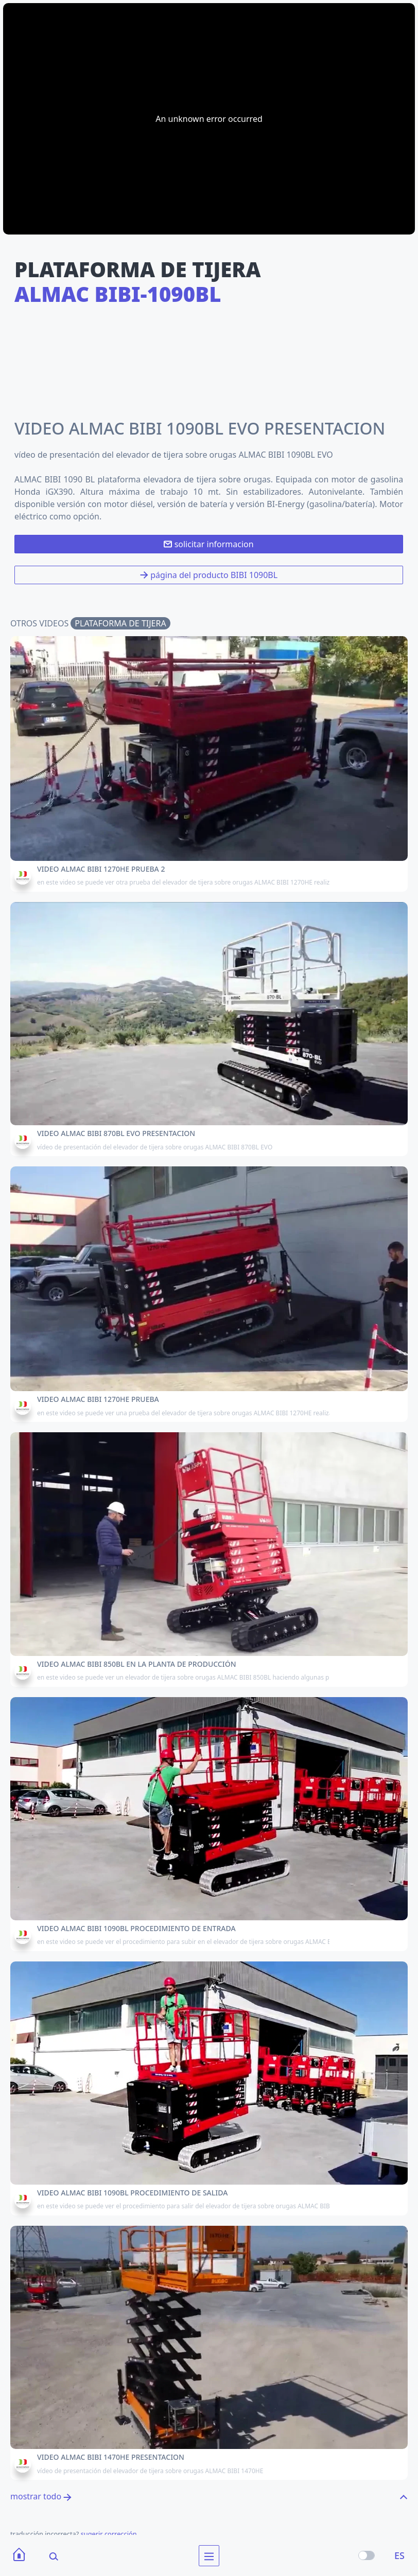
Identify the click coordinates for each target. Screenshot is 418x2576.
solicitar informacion (208, 544)
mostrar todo (41, 2496)
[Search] (47, 2556)
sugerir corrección (109, 2533)
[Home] (19, 2556)
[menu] (209, 2555)
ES (399, 2555)
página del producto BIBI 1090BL (208, 575)
